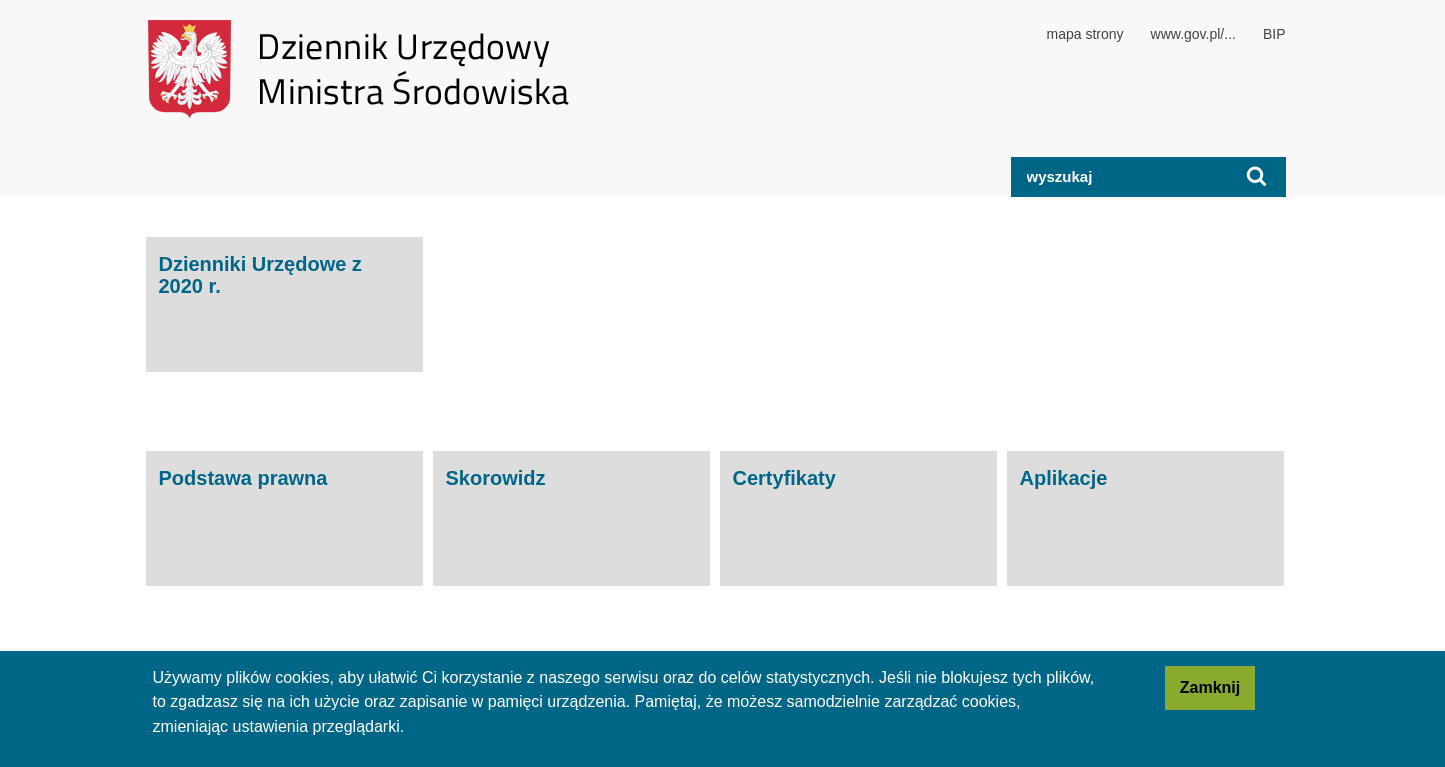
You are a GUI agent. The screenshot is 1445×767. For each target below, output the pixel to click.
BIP (1274, 34)
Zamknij (1217, 693)
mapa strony (1085, 34)
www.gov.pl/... (1193, 34)
